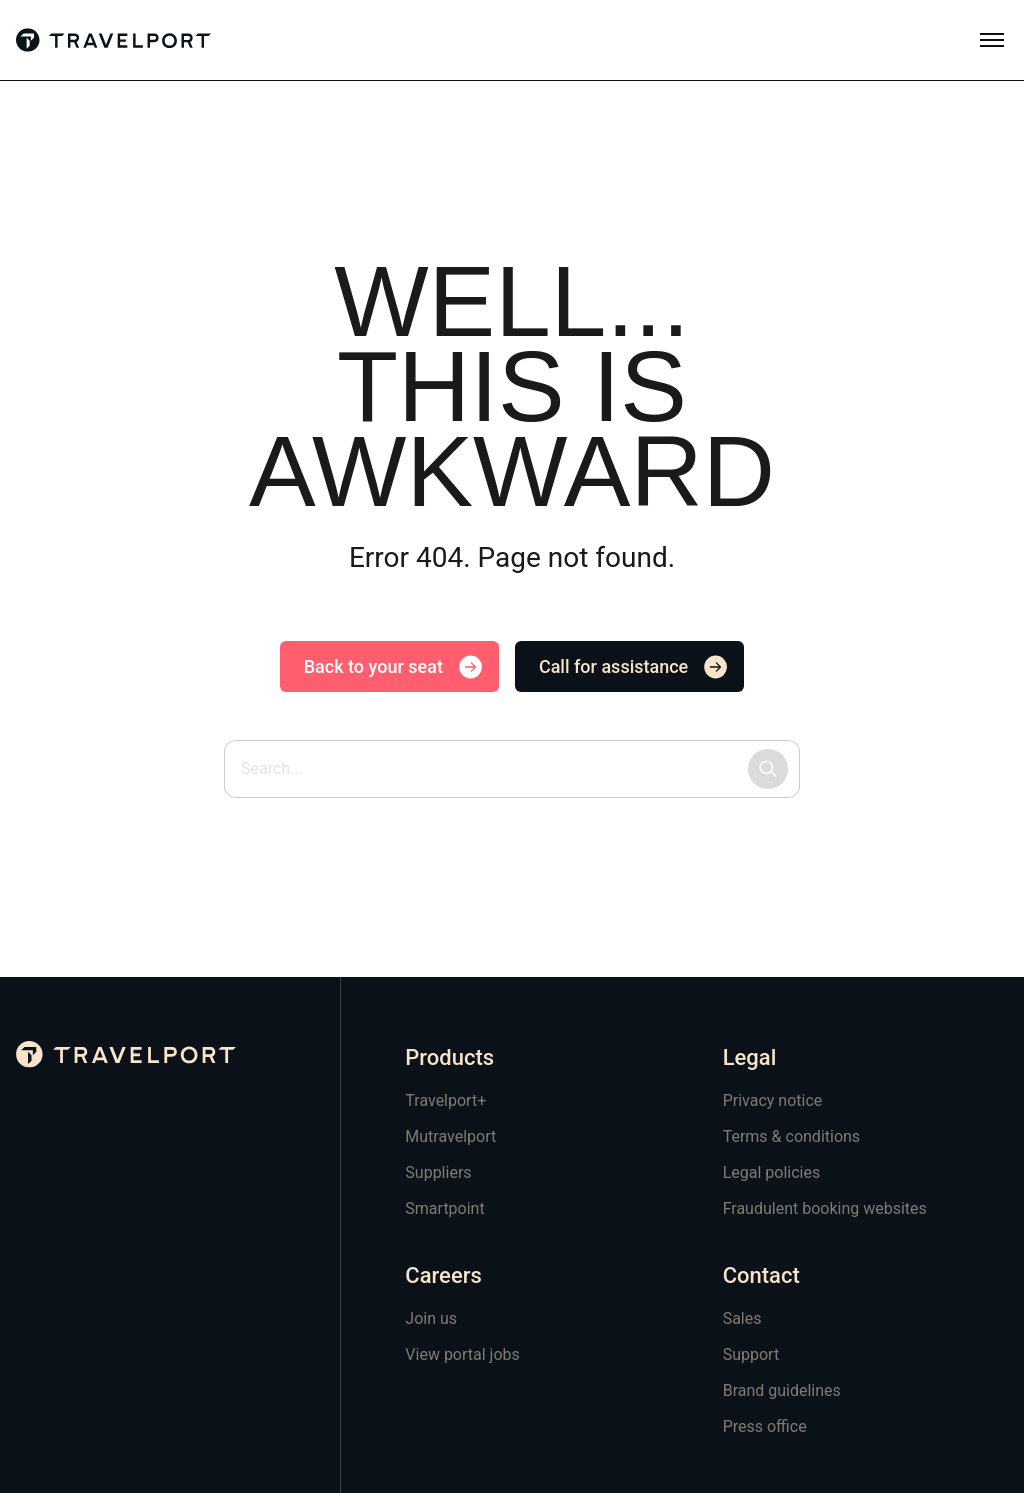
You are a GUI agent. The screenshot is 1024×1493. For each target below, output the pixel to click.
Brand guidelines (782, 1390)
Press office (765, 1426)
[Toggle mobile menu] (992, 40)
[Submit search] (768, 769)
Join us (431, 1318)
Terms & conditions (791, 1136)
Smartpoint (444, 1208)
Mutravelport (450, 1136)
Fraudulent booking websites (825, 1208)
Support (751, 1354)
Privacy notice (773, 1100)
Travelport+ (445, 1100)
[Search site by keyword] (512, 769)
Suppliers (438, 1172)
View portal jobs (462, 1354)
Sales (742, 1318)
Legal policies (772, 1172)
